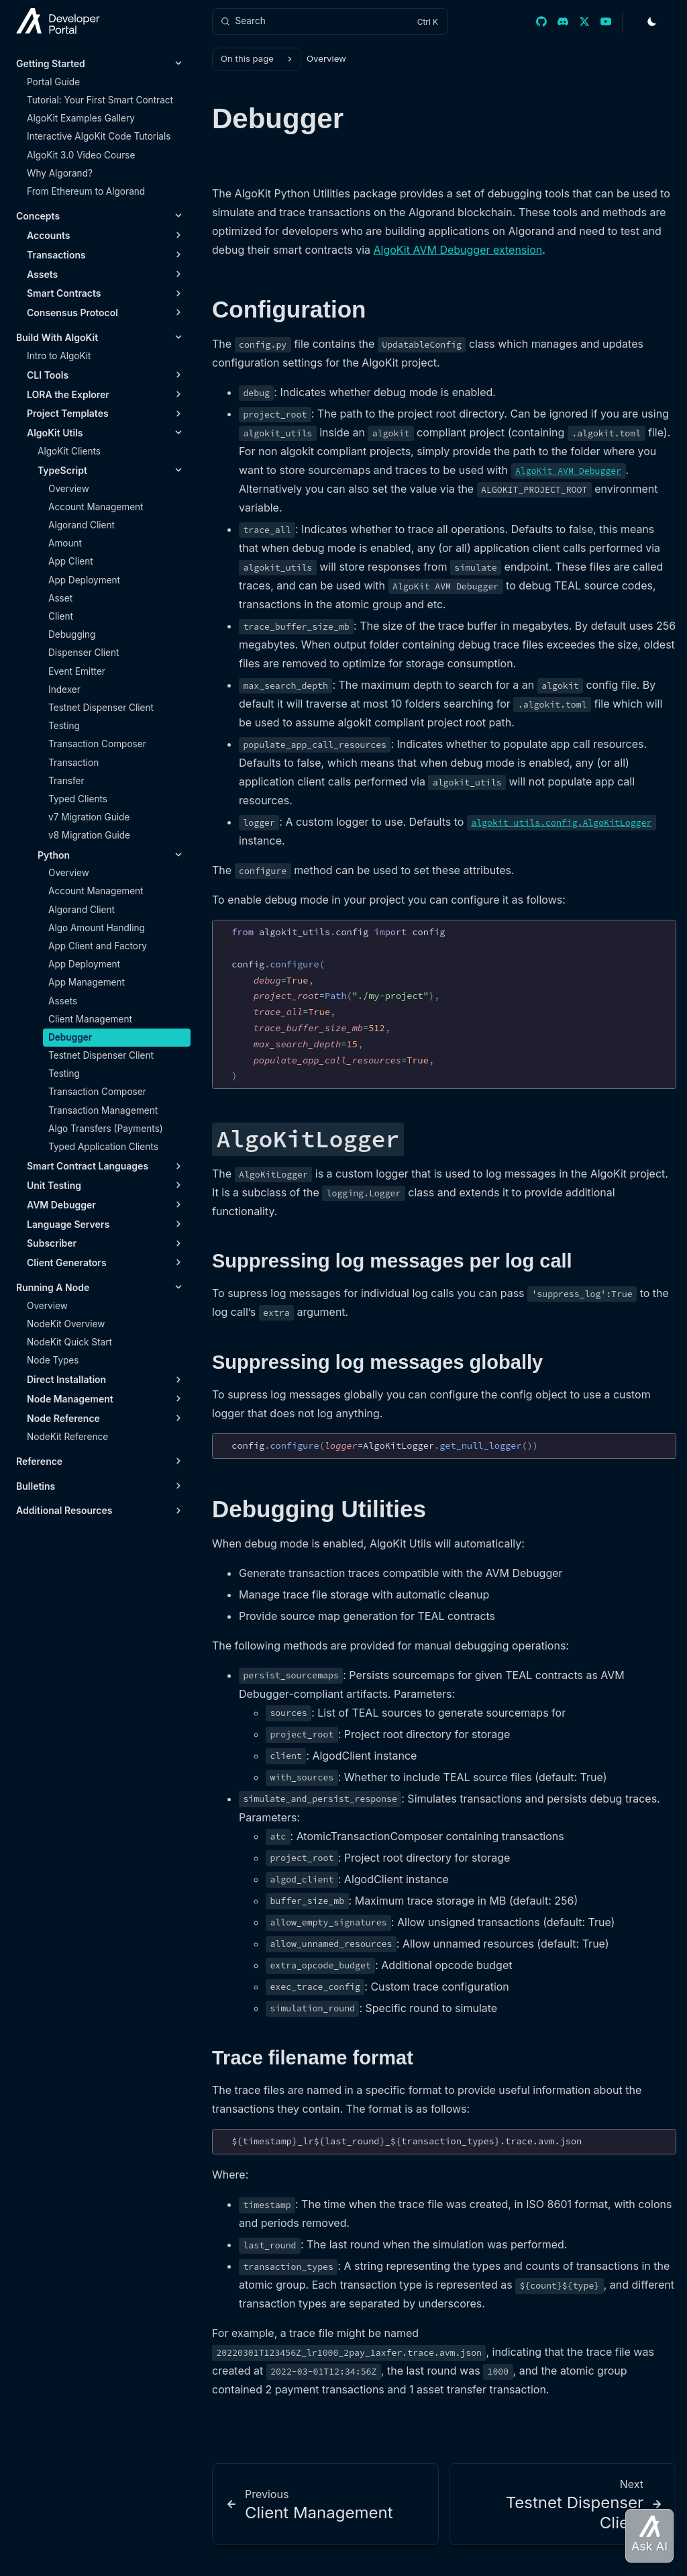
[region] (444, 1005)
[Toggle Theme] (652, 21)
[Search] (330, 21)
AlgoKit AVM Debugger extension (458, 249)
